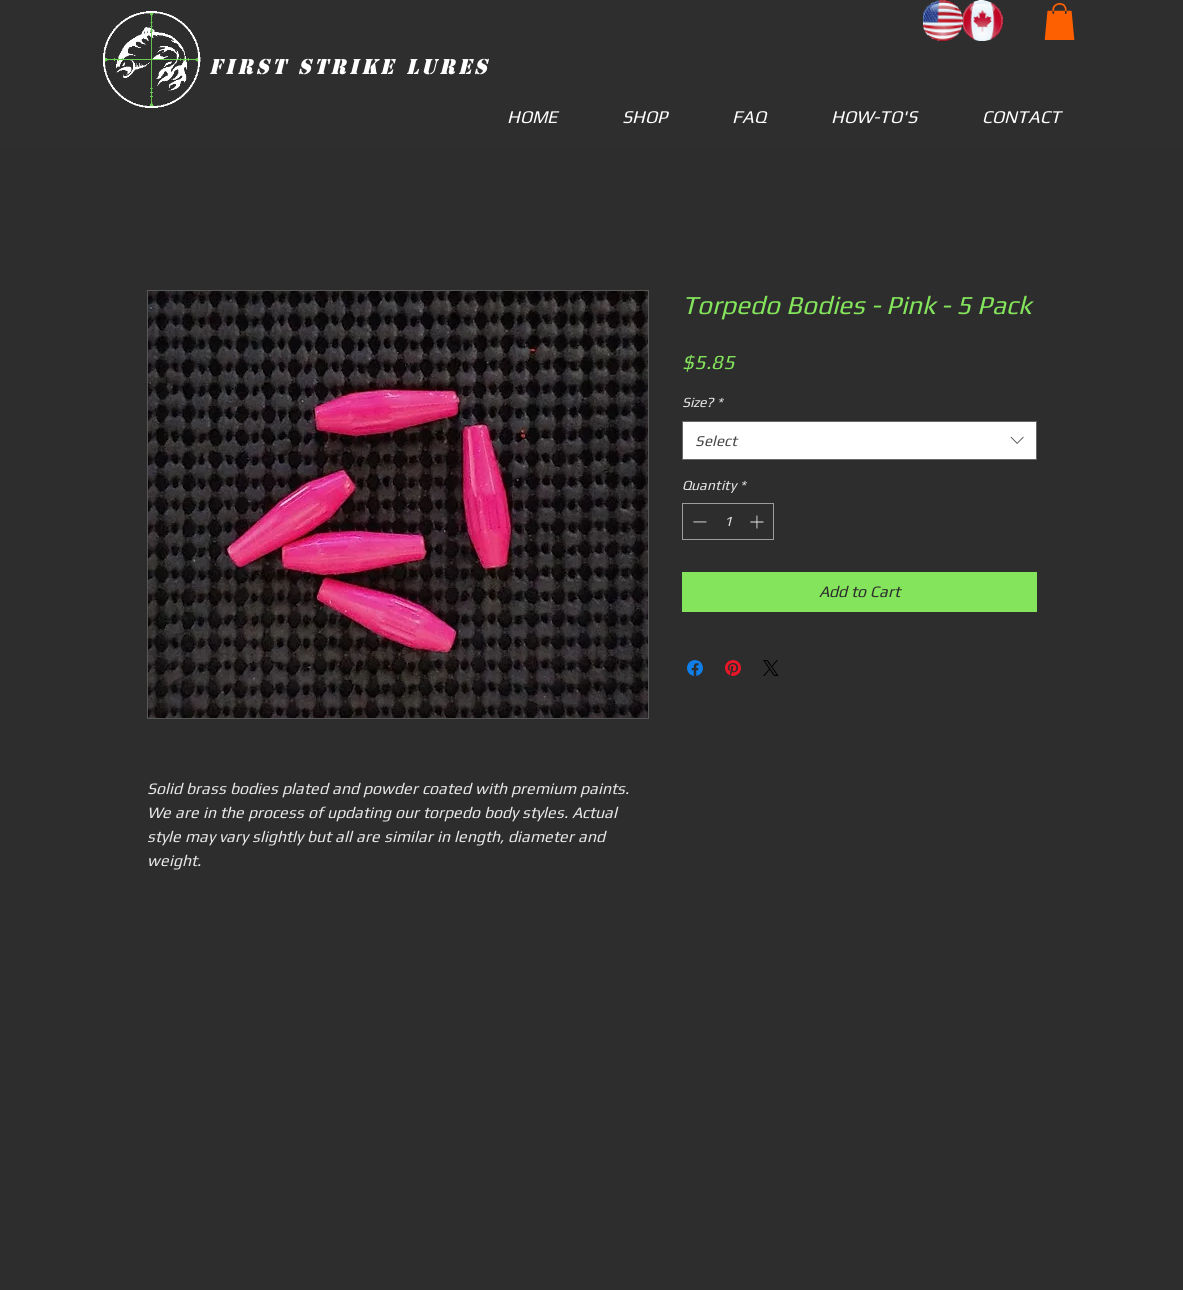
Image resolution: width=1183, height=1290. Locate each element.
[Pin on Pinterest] (733, 668)
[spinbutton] (728, 521)
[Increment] (758, 521)
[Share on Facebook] (695, 668)
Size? (702, 402)
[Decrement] (697, 521)
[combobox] (859, 440)
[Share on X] (771, 668)
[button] (1059, 21)
